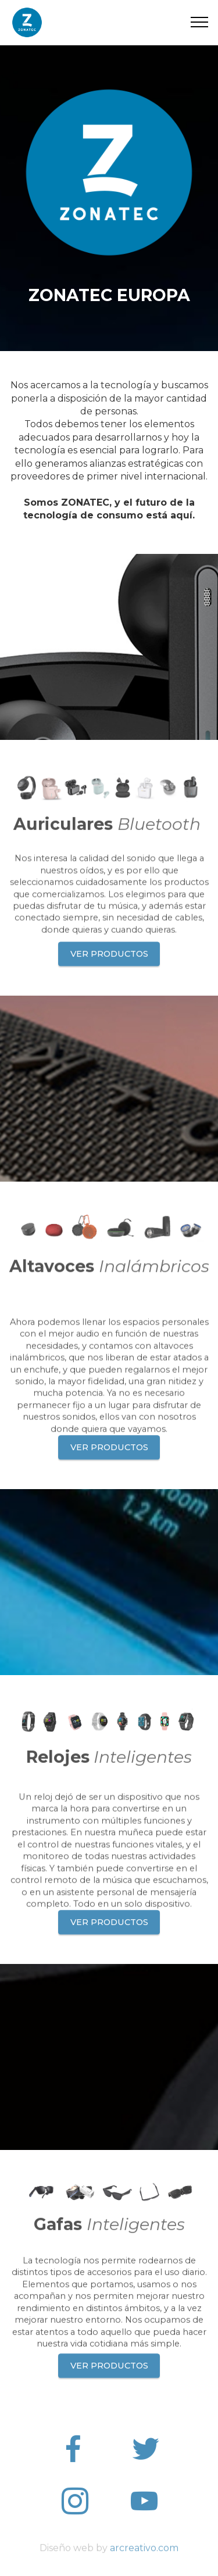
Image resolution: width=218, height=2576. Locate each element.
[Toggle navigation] (200, 22)
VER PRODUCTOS (109, 973)
